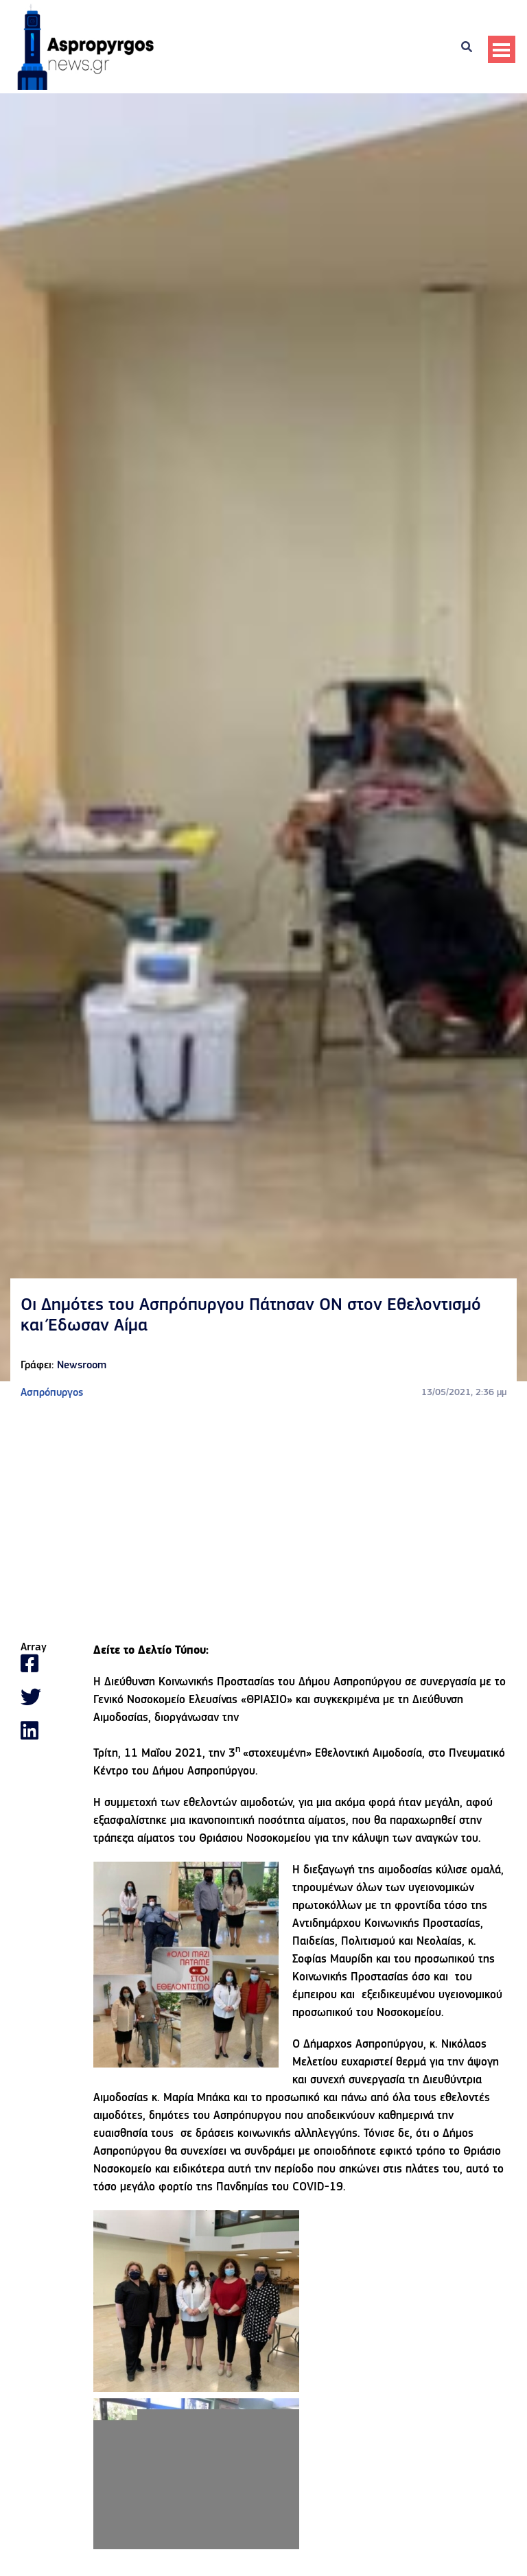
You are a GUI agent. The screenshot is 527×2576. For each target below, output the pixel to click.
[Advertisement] (263, 1521)
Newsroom (81, 1365)
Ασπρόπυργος (52, 1392)
